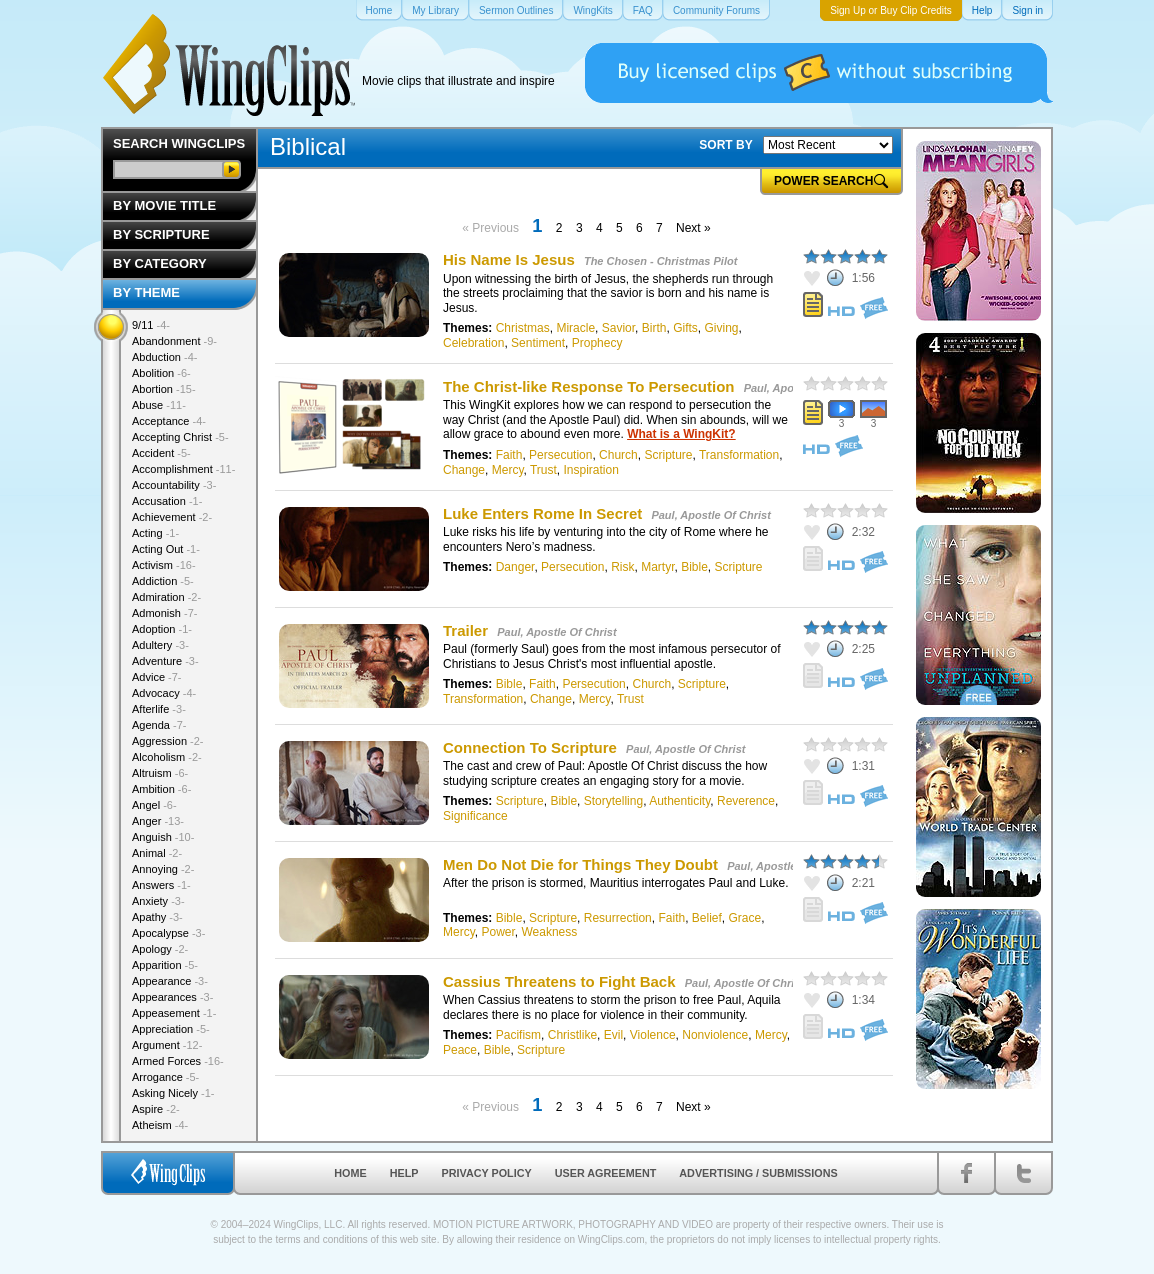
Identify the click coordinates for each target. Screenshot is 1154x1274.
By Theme (146, 292)
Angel (154, 805)
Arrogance (165, 1077)
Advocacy (164, 693)
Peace (460, 1050)
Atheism (160, 1125)
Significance (475, 816)
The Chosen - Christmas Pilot (660, 261)
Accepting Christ (180, 437)
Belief (707, 918)
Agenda (159, 725)
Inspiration (591, 470)
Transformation (739, 455)
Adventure (165, 661)
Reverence (746, 801)
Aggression (168, 741)
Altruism (160, 773)
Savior (618, 328)
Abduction (164, 357)
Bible (694, 567)
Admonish (164, 613)
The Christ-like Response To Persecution (588, 386)
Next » (693, 228)
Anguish (163, 837)
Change (464, 470)
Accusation (167, 501)
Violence (653, 1035)
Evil (613, 1035)
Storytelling (613, 801)
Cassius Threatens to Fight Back (559, 981)
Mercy (508, 470)
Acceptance (169, 421)
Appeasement (174, 1013)
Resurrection (618, 918)
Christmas (523, 328)
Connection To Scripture (532, 747)
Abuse (159, 405)
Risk (622, 567)
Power (497, 932)
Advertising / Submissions (758, 1173)
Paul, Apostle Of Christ (710, 515)
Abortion (164, 389)
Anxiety (158, 901)
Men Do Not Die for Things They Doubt (580, 864)
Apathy (157, 917)
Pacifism (518, 1035)
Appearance (170, 981)
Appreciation (171, 1029)
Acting (155, 533)
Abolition (161, 373)
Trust (543, 470)
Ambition (161, 789)
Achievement (172, 517)
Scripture (668, 455)
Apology (160, 949)
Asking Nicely (173, 1093)
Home (350, 1173)
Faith (509, 455)
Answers (161, 885)
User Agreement (606, 1173)
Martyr (657, 567)
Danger (515, 567)
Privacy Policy (487, 1173)
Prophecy (597, 343)
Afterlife (159, 709)
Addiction (163, 581)
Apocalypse (168, 933)
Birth (654, 328)
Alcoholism (167, 757)
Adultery (160, 645)
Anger (158, 821)
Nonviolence (715, 1035)
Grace (745, 918)
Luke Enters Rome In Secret (542, 513)
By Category (160, 263)
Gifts (685, 328)
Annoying (163, 869)
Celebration (473, 343)
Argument (167, 1045)
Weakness (549, 932)
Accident (161, 453)
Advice (157, 677)
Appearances (172, 997)
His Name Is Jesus (509, 259)
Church (618, 455)
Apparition (165, 965)
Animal (157, 853)
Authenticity (679, 801)
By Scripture (161, 234)
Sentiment (538, 343)
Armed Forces (178, 1061)
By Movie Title (164, 205)
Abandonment (174, 341)
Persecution (560, 455)
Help (404, 1173)
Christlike (572, 1035)
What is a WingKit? (681, 434)
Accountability (174, 485)
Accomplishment (183, 469)
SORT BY (725, 145)
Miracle (575, 328)
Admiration (166, 597)
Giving (721, 328)
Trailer (465, 630)
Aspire (156, 1109)
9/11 (151, 325)
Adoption (162, 629)
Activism (164, 565)
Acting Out (166, 549)
